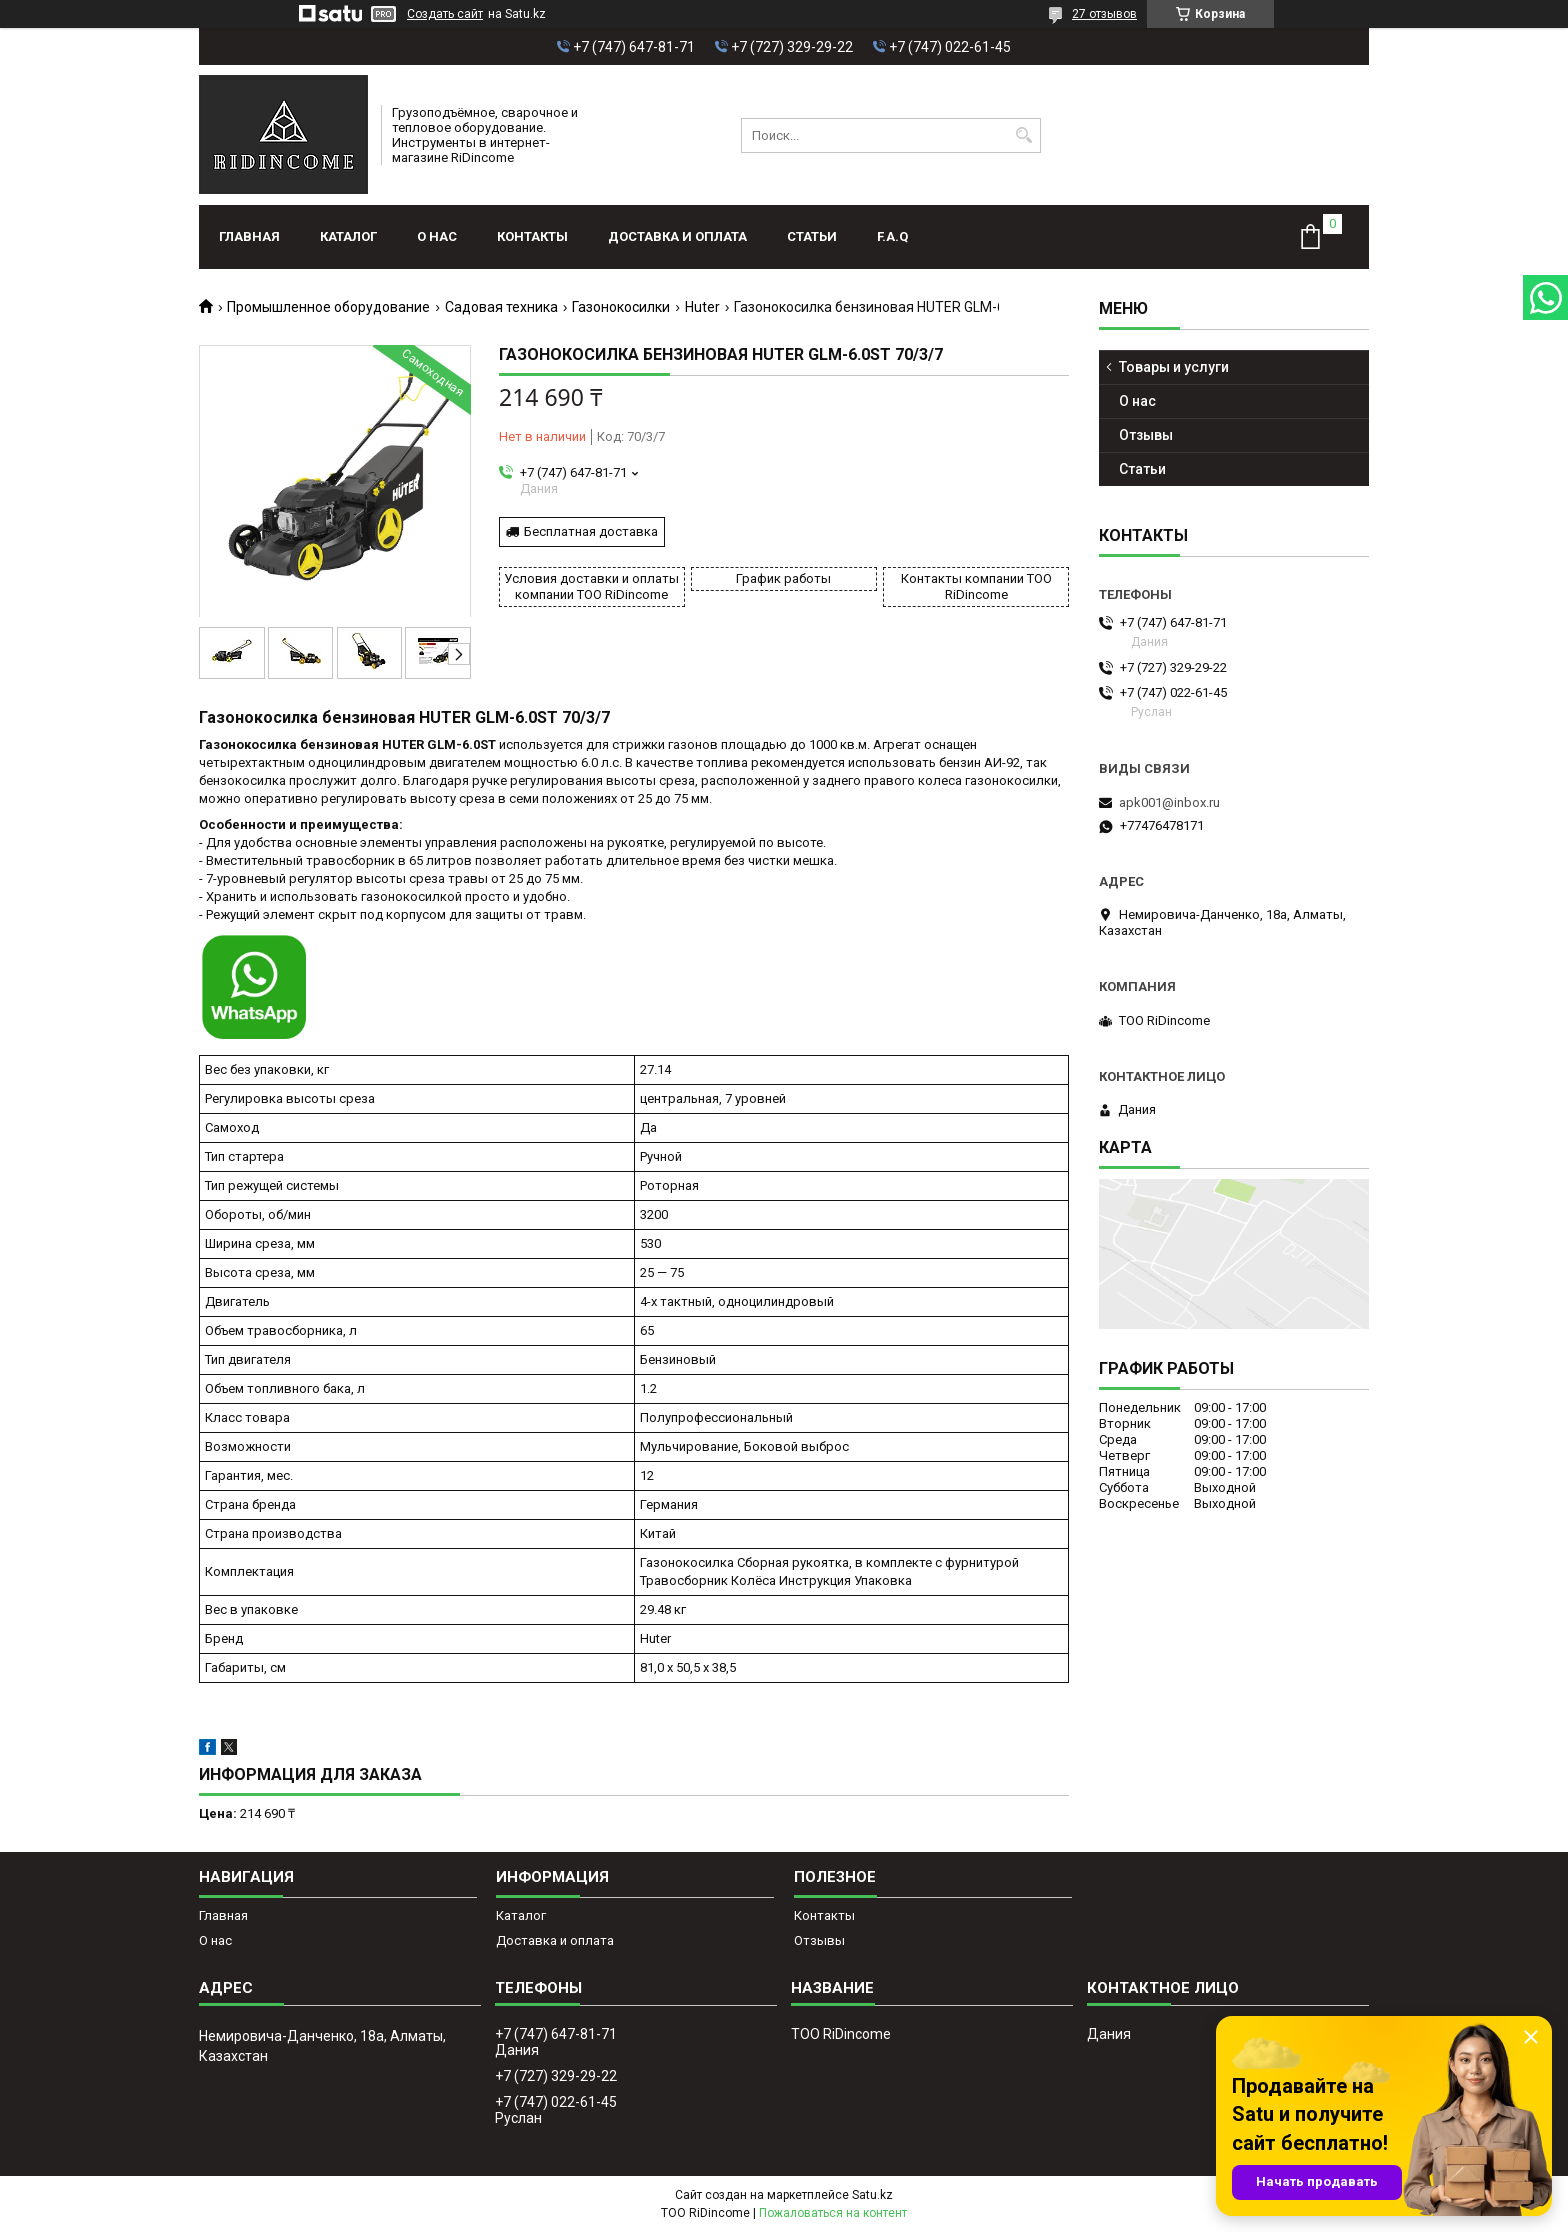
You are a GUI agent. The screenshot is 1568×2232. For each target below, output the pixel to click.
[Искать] (1023, 135)
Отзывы (1146, 435)
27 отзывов (1104, 14)
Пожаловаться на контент (833, 2213)
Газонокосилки (621, 307)
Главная (249, 236)
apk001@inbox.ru (1169, 802)
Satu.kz (872, 2195)
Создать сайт (445, 14)
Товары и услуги (1174, 367)
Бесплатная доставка (591, 531)
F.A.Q (892, 236)
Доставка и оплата (677, 236)
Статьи (812, 236)
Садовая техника (501, 307)
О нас (437, 236)
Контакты (532, 236)
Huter (702, 307)
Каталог (348, 236)
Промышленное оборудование (328, 307)
